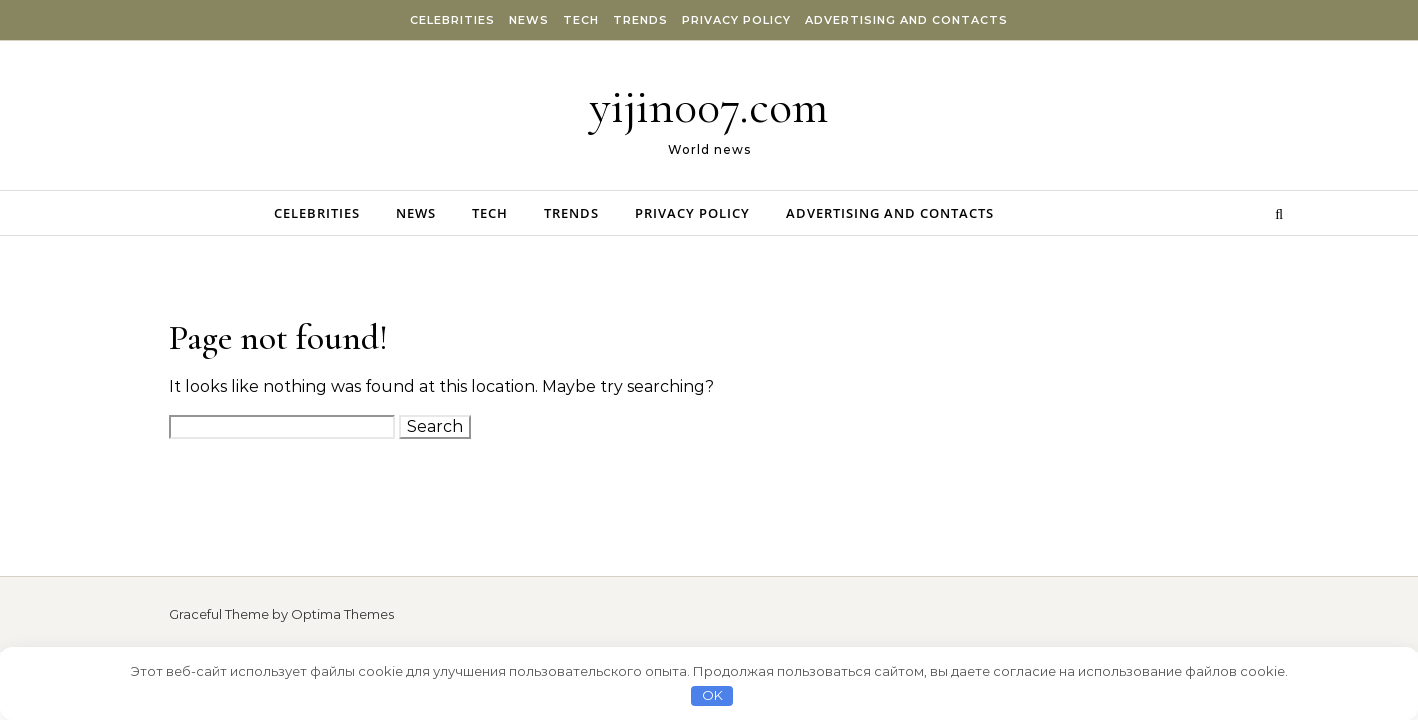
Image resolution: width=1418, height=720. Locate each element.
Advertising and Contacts (906, 20)
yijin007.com (709, 107)
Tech (581, 20)
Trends (640, 20)
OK (712, 695)
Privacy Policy (736, 20)
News (529, 20)
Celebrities (452, 20)
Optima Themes (342, 614)
